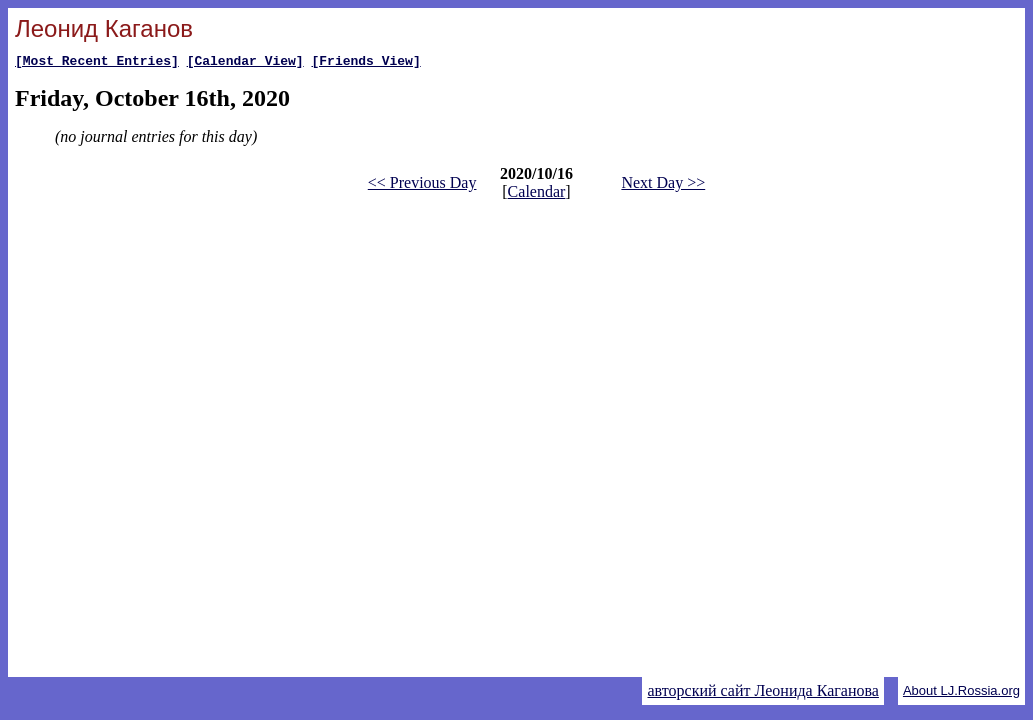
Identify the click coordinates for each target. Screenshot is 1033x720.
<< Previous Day (422, 185)
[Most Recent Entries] (97, 63)
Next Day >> (663, 185)
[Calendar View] (245, 63)
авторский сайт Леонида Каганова (762, 690)
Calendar (537, 194)
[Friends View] (365, 63)
